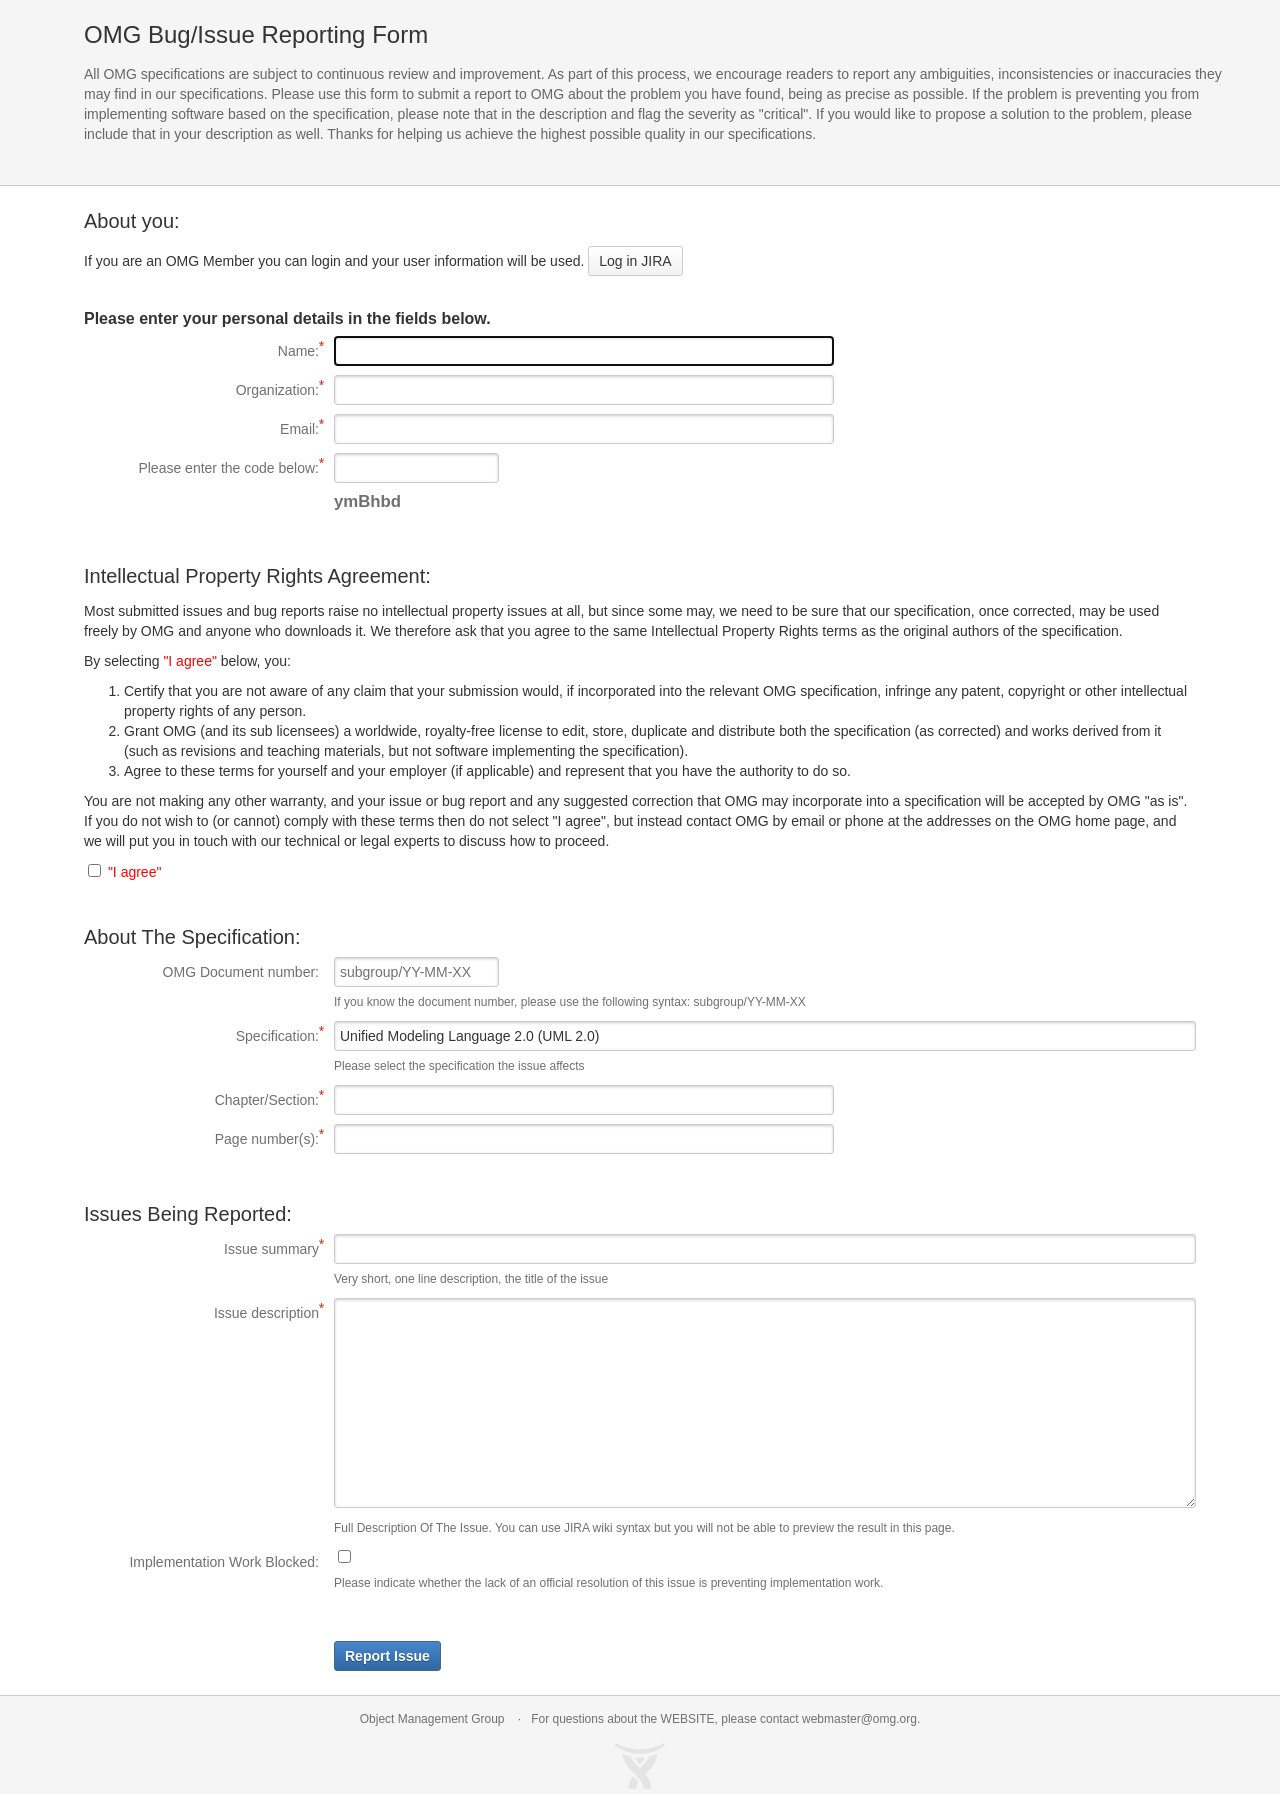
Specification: (201, 1035)
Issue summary (201, 1248)
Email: (201, 428)
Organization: (201, 389)
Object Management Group (432, 1719)
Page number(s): (201, 1138)
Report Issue (387, 1656)
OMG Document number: (241, 972)
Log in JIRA (635, 261)
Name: (201, 350)
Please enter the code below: (201, 467)
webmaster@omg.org (859, 1719)
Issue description (201, 1312)
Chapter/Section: (201, 1099)
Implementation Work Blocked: (224, 1562)
